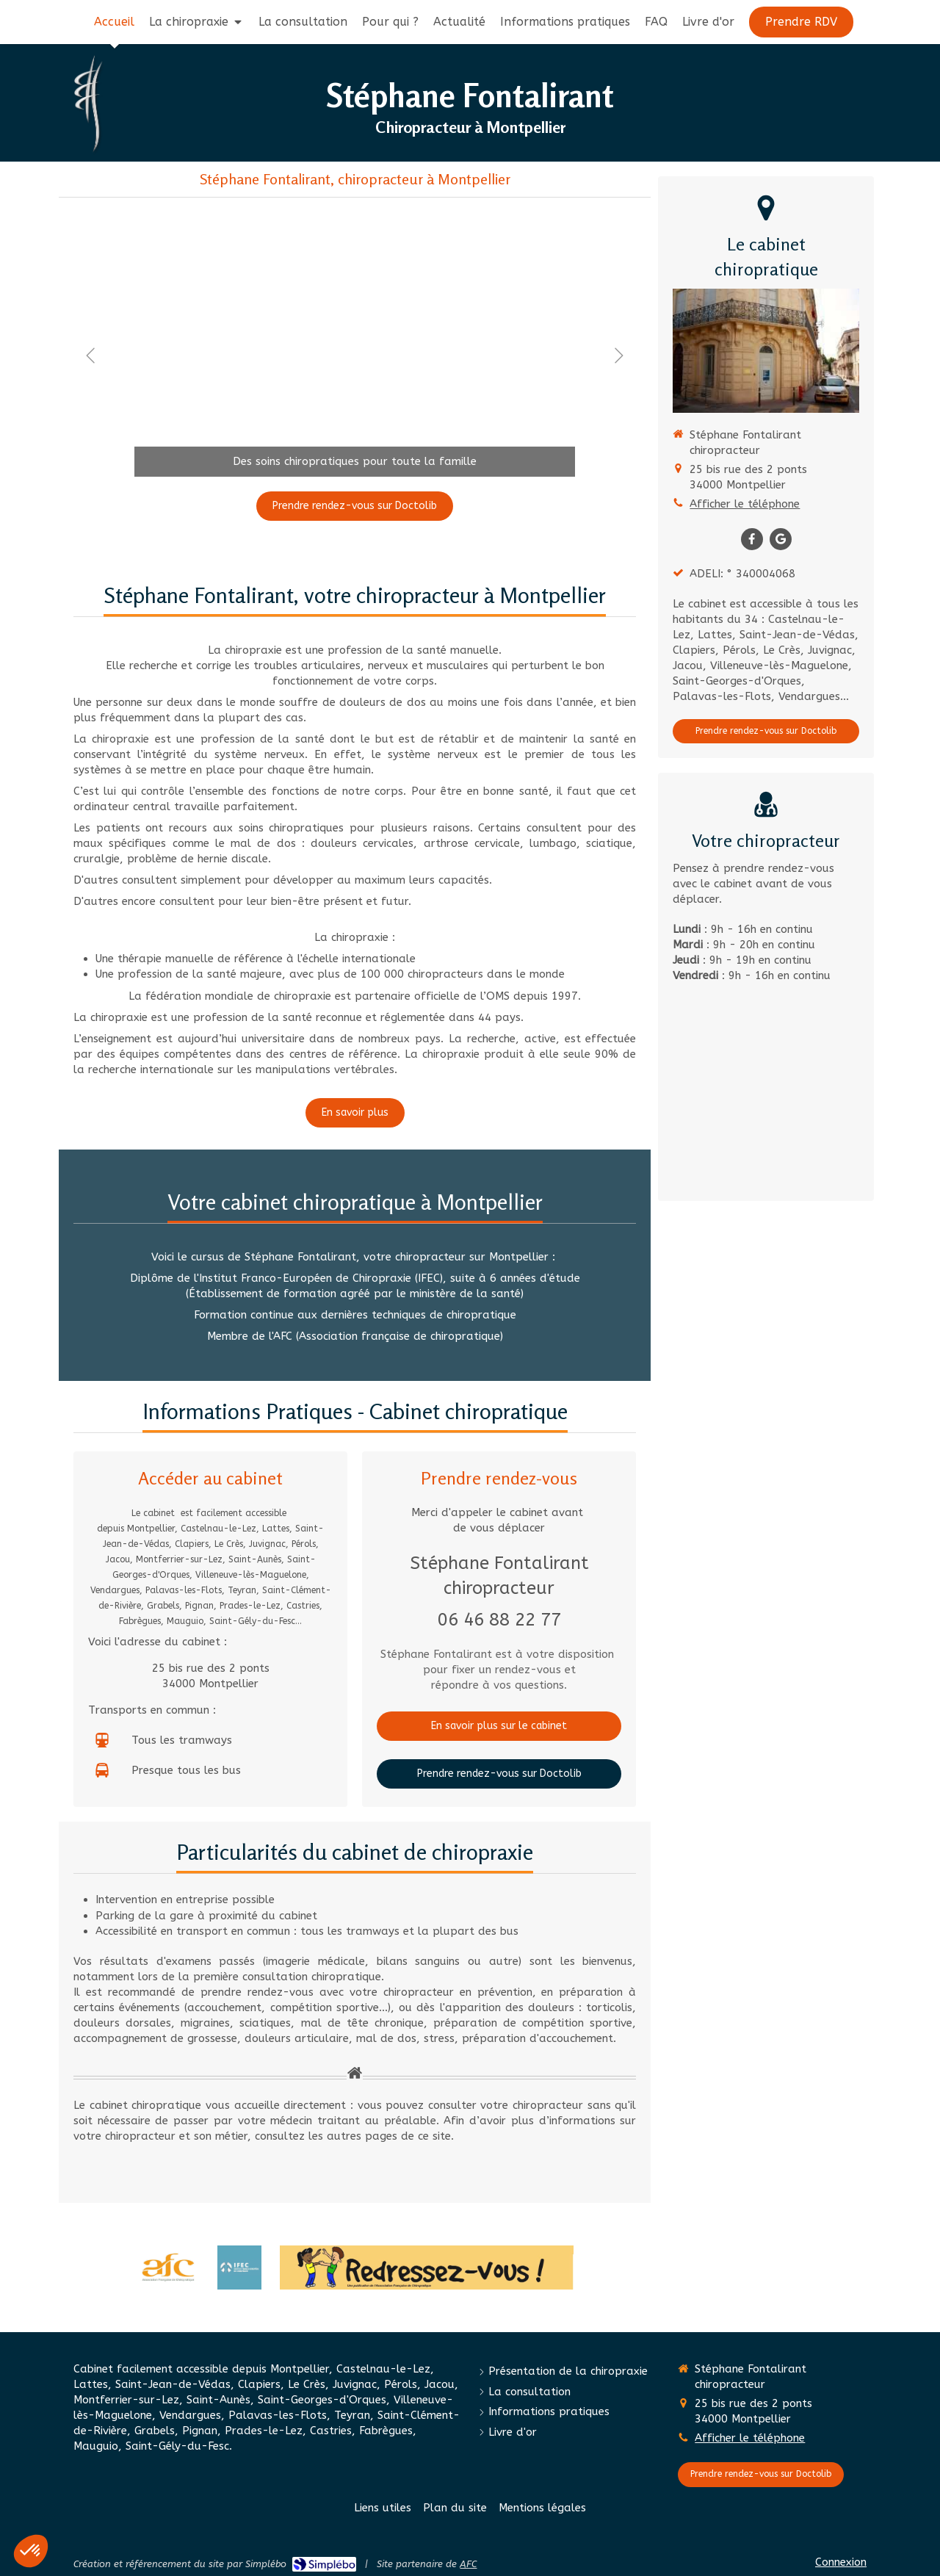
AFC (468, 2563)
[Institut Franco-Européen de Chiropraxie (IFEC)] (239, 2267)
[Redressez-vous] (427, 2267)
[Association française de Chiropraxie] (168, 2267)
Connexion (841, 2562)
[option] (354, 355)
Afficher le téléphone (745, 503)
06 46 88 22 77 (499, 1619)
